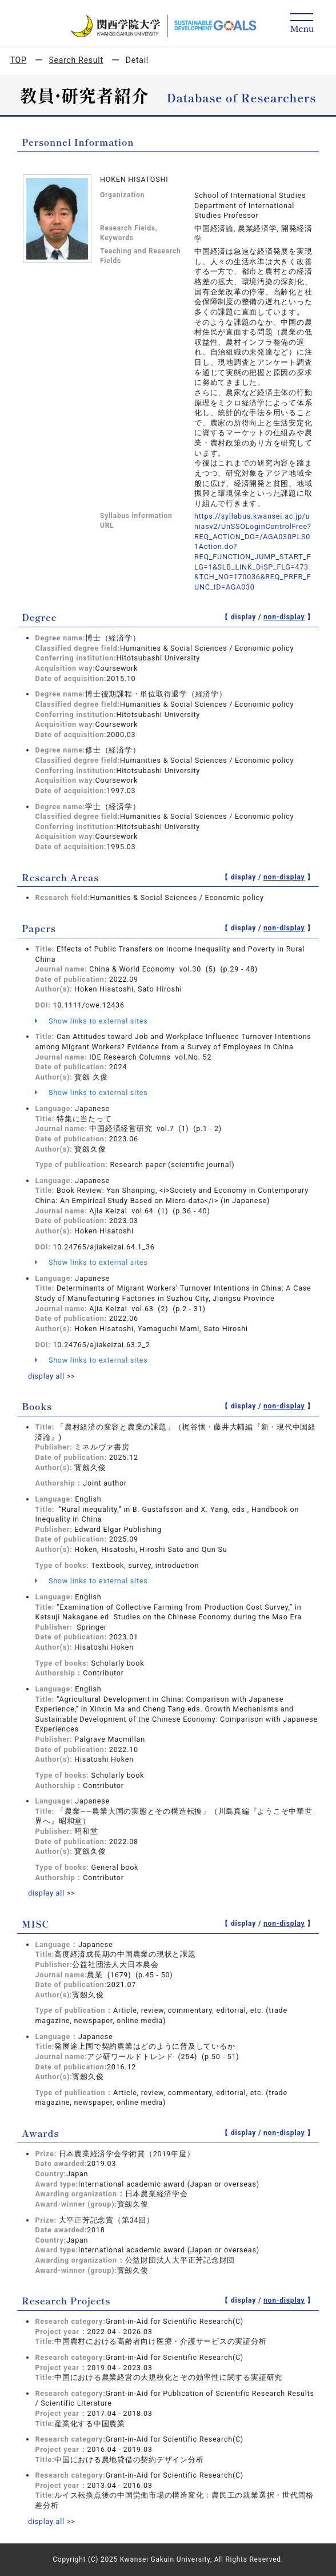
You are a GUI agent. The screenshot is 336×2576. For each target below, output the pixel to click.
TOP (18, 60)
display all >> (51, 1376)
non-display (284, 617)
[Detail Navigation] (302, 24)
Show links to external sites (91, 1021)
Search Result (76, 60)
